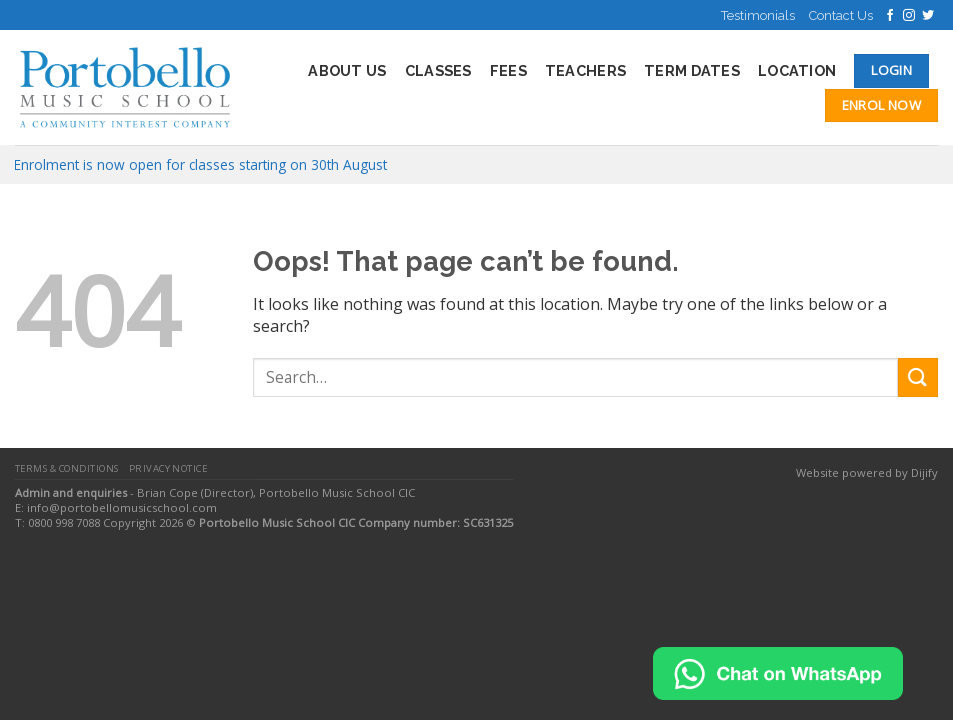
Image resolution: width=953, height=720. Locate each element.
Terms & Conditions (67, 468)
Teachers (585, 70)
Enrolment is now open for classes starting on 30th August (200, 164)
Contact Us (841, 15)
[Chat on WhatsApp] (778, 672)
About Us (347, 70)
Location (797, 70)
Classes (438, 70)
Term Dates (692, 70)
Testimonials (758, 15)
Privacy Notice (168, 468)
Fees (508, 70)
